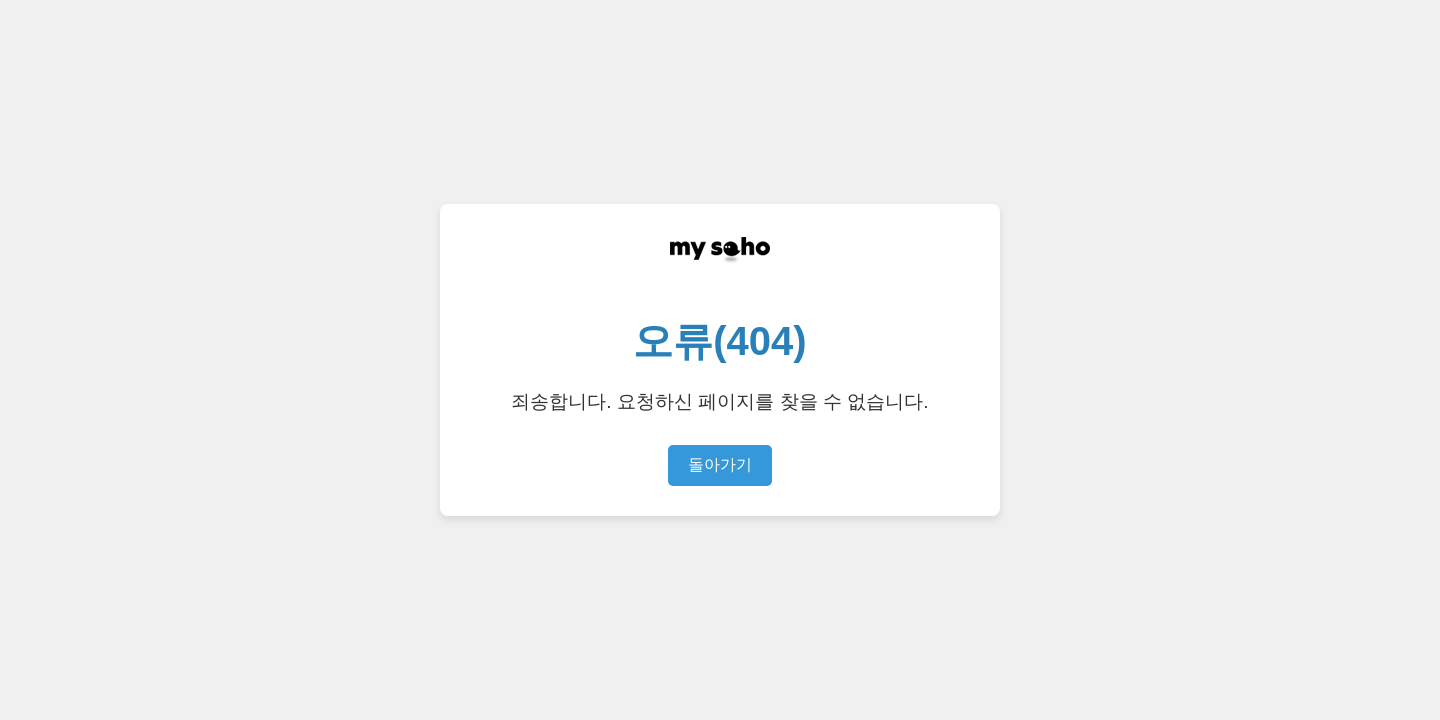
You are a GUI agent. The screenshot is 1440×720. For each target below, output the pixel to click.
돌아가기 (720, 464)
